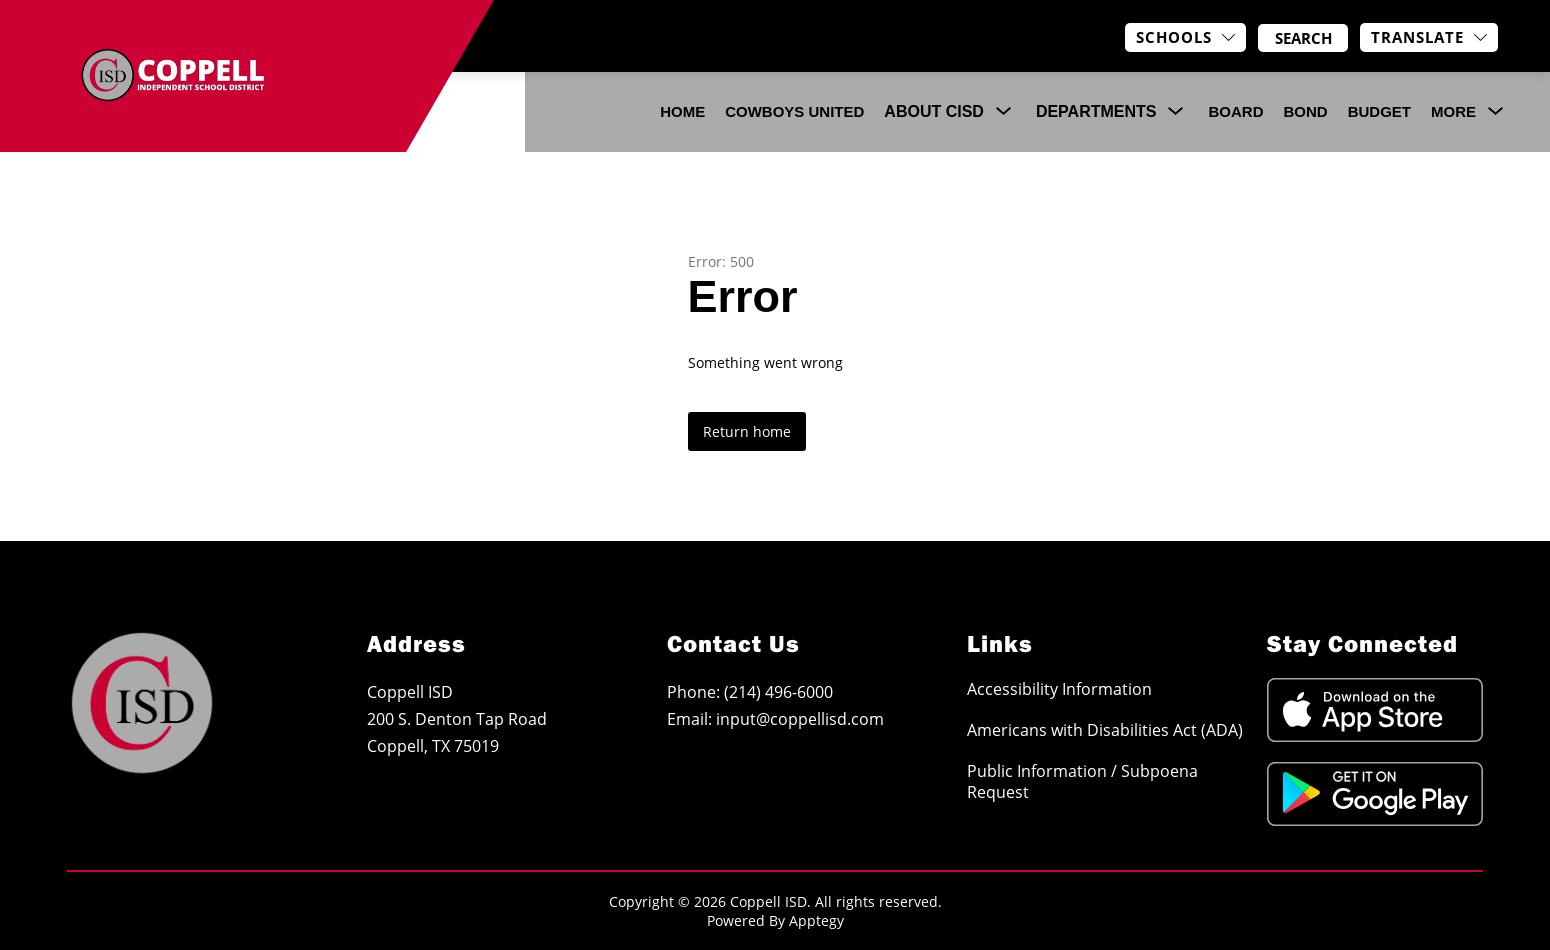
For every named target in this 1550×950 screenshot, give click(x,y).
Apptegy (816, 920)
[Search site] (1303, 38)
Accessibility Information (1059, 688)
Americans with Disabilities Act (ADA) (1105, 729)
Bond (1305, 111)
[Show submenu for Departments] (1096, 112)
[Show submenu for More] (1453, 112)
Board (1235, 111)
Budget (1379, 111)
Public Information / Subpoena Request (1082, 781)
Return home (747, 431)
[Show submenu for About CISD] (934, 112)
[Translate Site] (1429, 37)
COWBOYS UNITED (794, 111)
